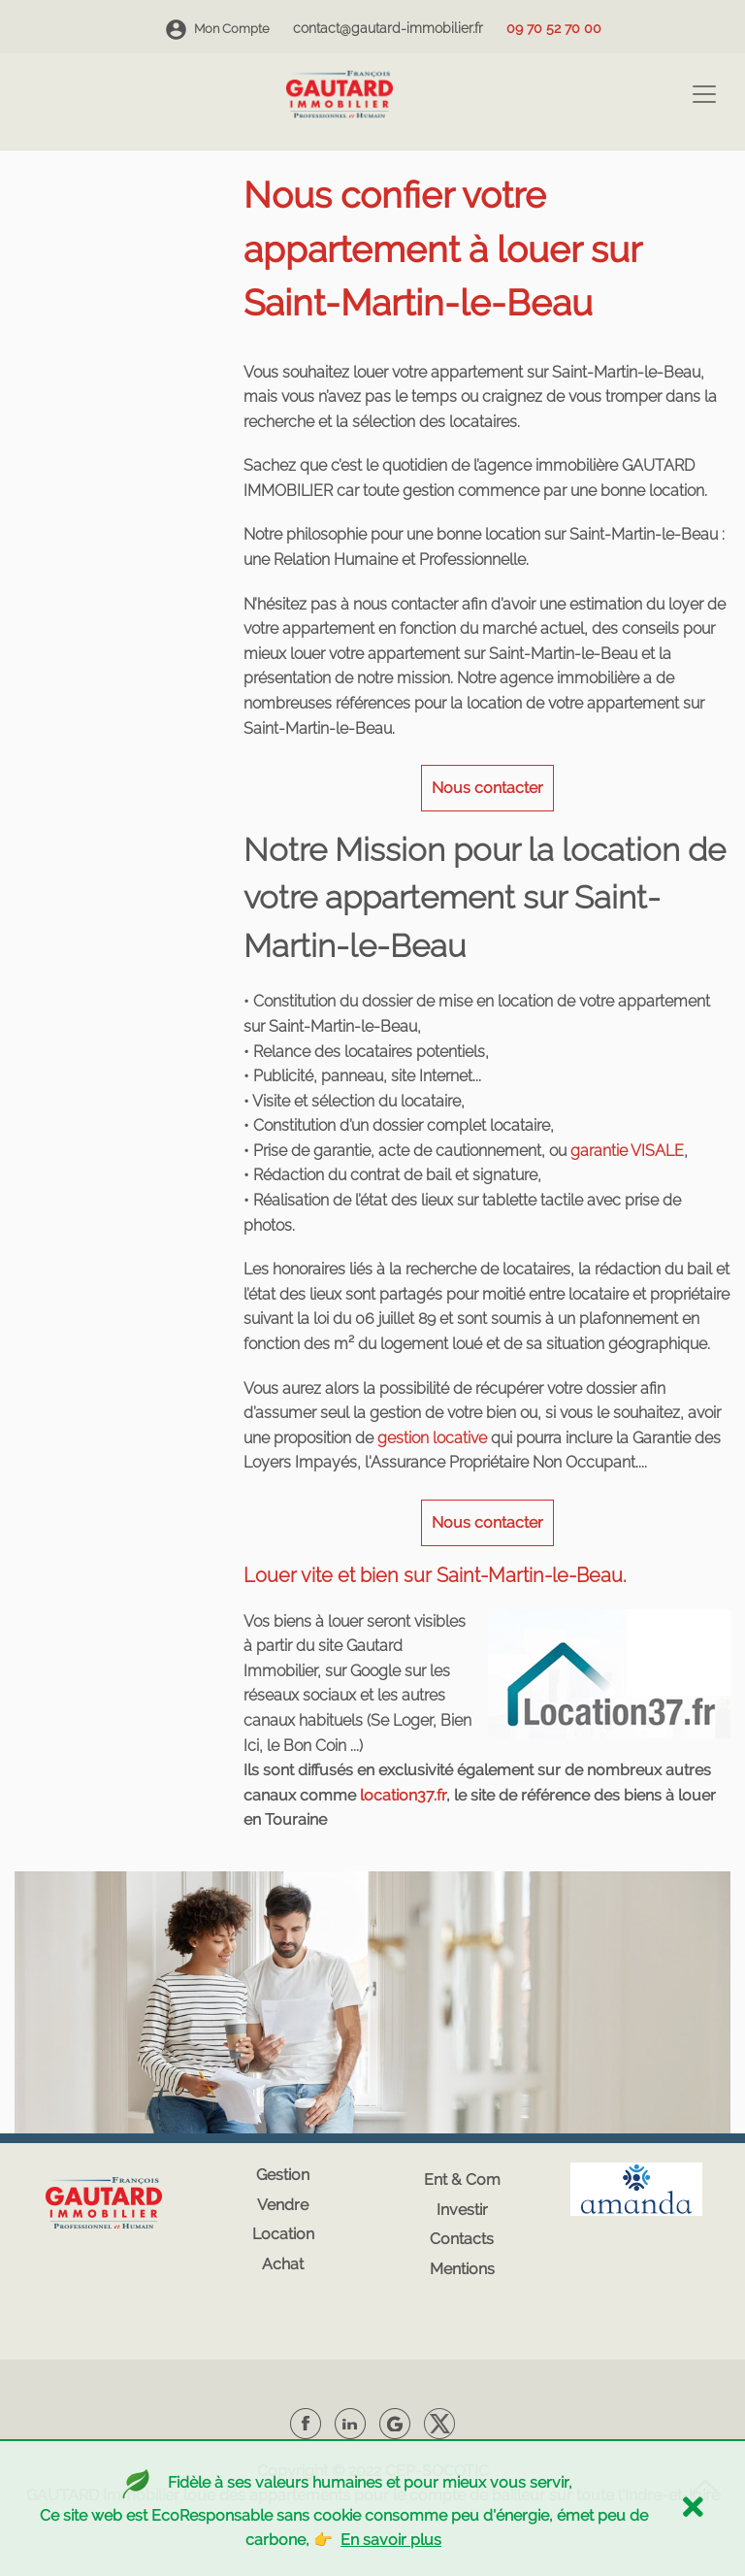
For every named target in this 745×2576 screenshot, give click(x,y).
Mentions (462, 2269)
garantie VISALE (627, 1150)
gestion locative (432, 1438)
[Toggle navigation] (704, 94)
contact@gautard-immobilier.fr (388, 28)
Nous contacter (487, 787)
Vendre (282, 2205)
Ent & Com (462, 2179)
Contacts (462, 2238)
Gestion (282, 2174)
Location (283, 2234)
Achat (283, 2264)
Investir (462, 2209)
